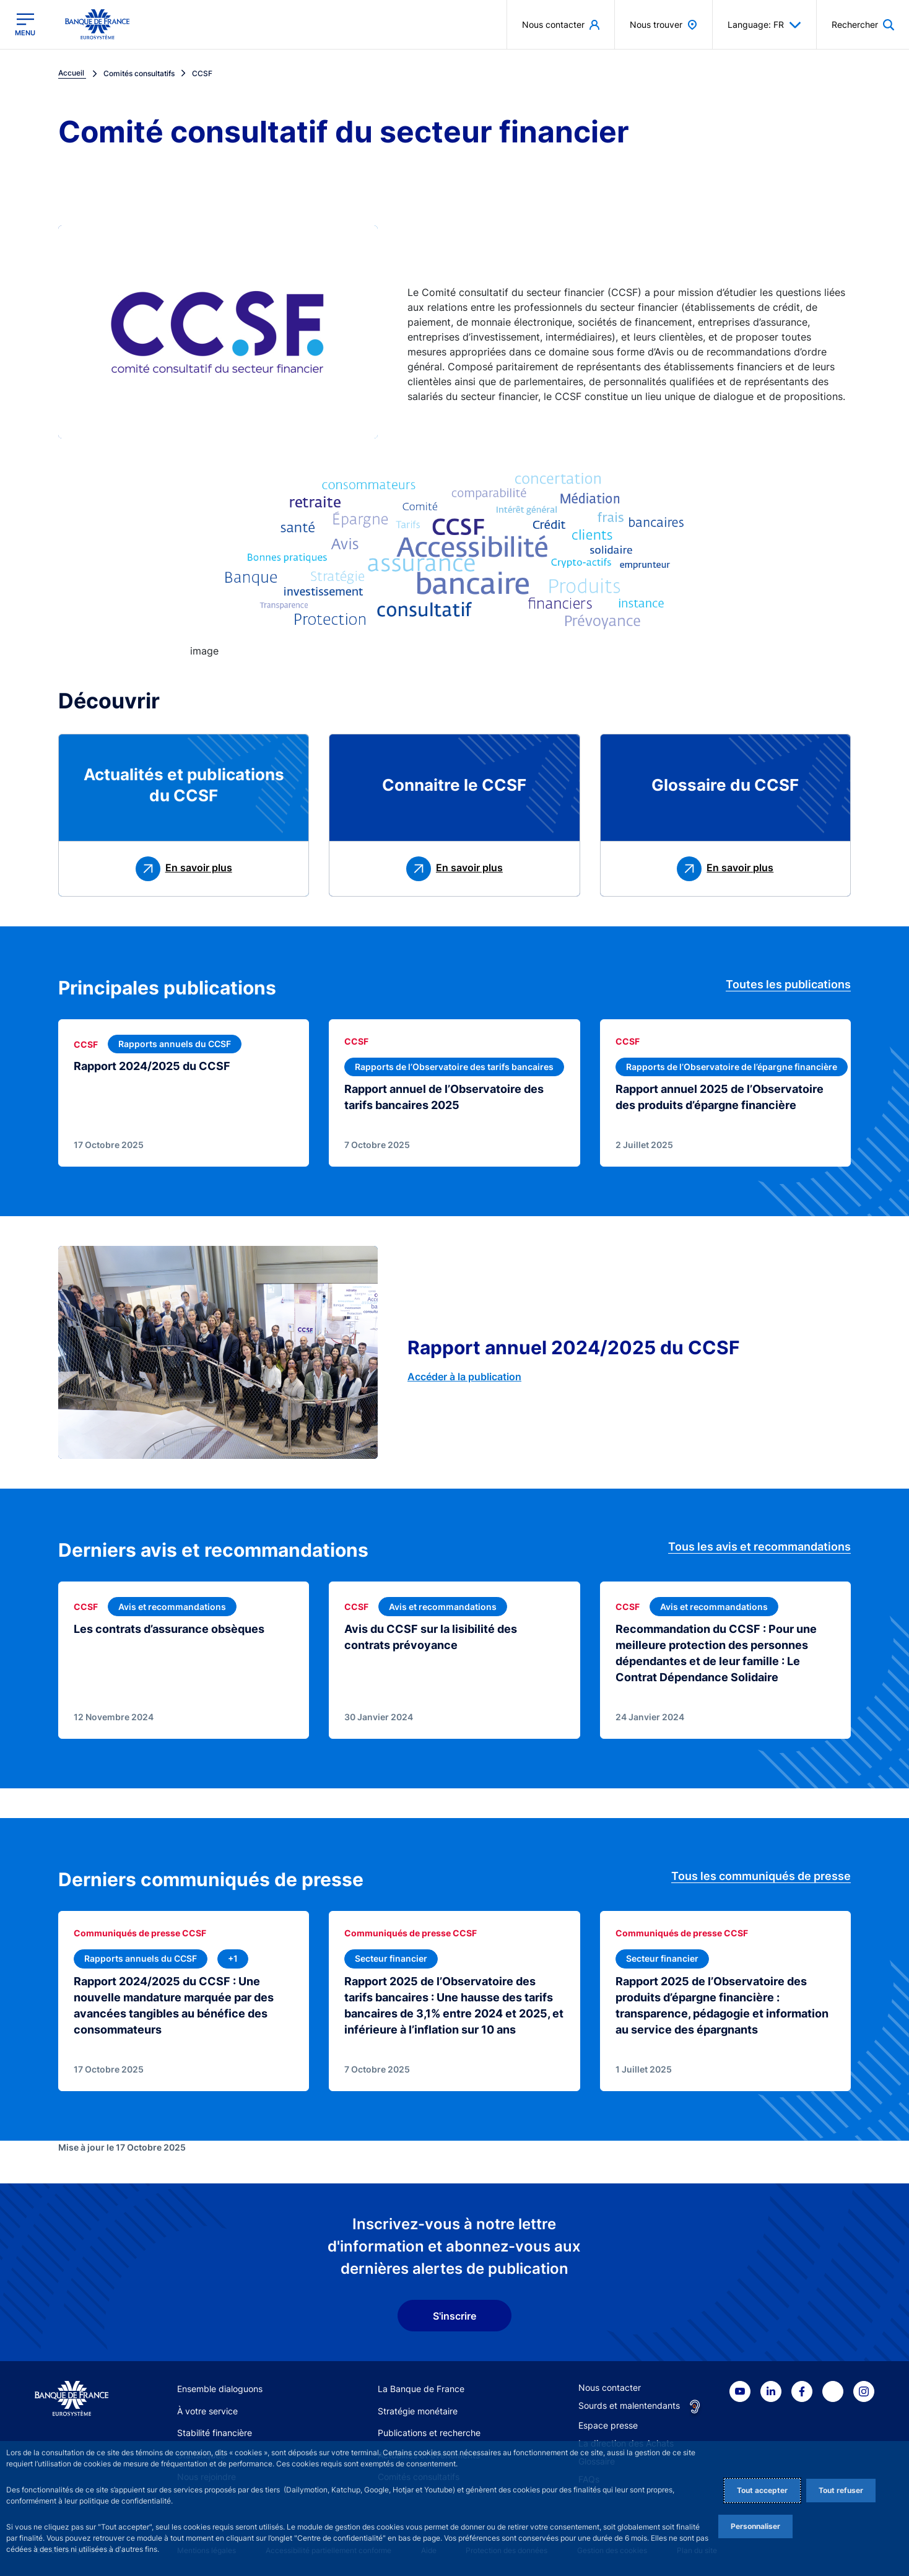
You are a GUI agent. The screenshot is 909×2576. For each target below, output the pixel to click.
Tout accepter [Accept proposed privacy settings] (762, 2490)
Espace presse (608, 2425)
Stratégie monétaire (418, 2411)
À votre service (207, 2411)
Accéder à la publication (464, 1376)
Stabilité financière (214, 2432)
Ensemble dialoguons (220, 2388)
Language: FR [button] (764, 25)
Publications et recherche (429, 2432)
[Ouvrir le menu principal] (25, 24)
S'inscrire (454, 2316)
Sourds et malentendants (629, 2405)
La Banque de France (421, 2388)
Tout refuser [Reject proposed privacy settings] (841, 2490)
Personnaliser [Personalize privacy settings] (755, 2526)
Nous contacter (609, 2387)
